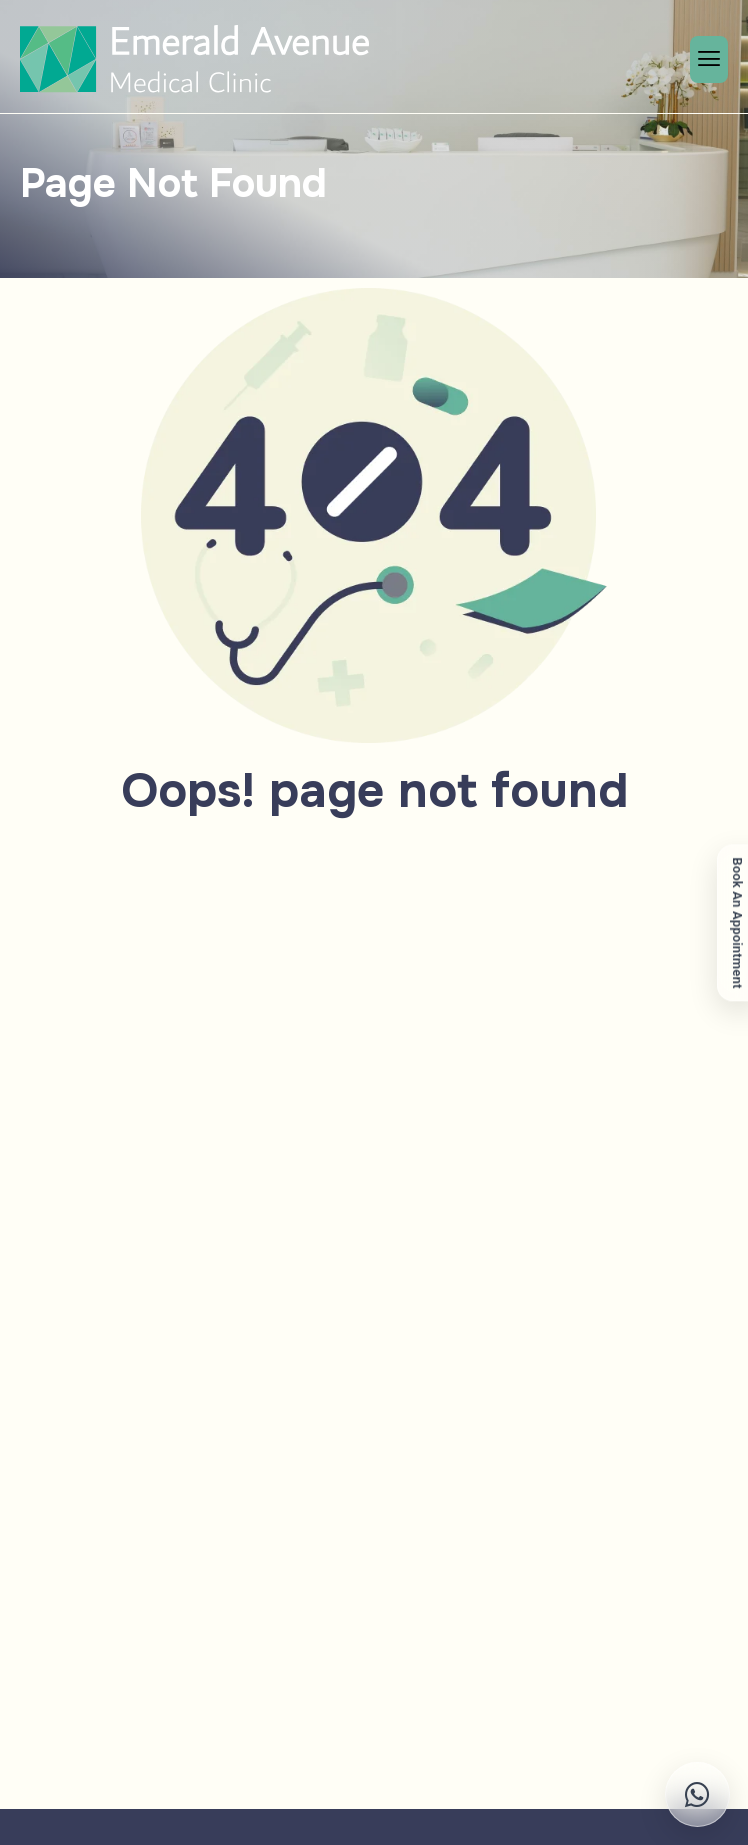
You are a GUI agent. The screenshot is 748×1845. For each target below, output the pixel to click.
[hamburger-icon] (709, 59)
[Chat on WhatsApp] (636, 1794)
